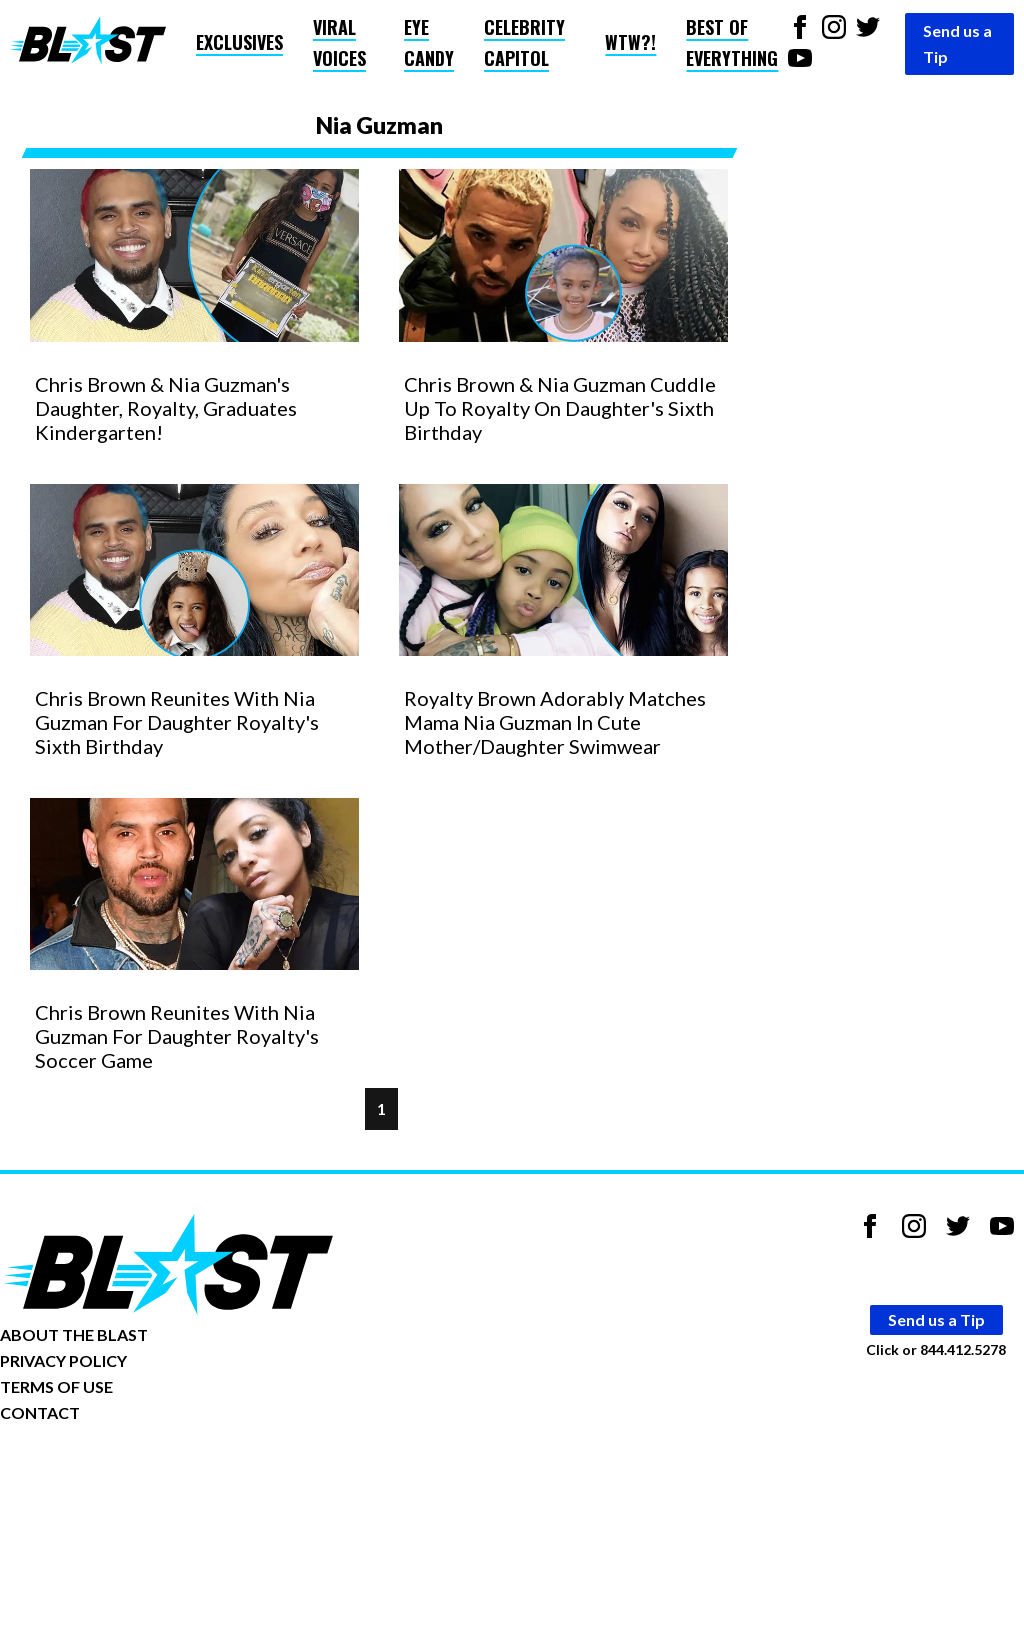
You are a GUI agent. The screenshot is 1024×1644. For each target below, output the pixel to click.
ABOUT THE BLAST (74, 1334)
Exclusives (239, 42)
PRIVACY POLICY (63, 1360)
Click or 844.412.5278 (936, 1349)
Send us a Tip (957, 43)
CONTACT (40, 1412)
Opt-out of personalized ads (96, 1474)
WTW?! (630, 42)
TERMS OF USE (56, 1386)
